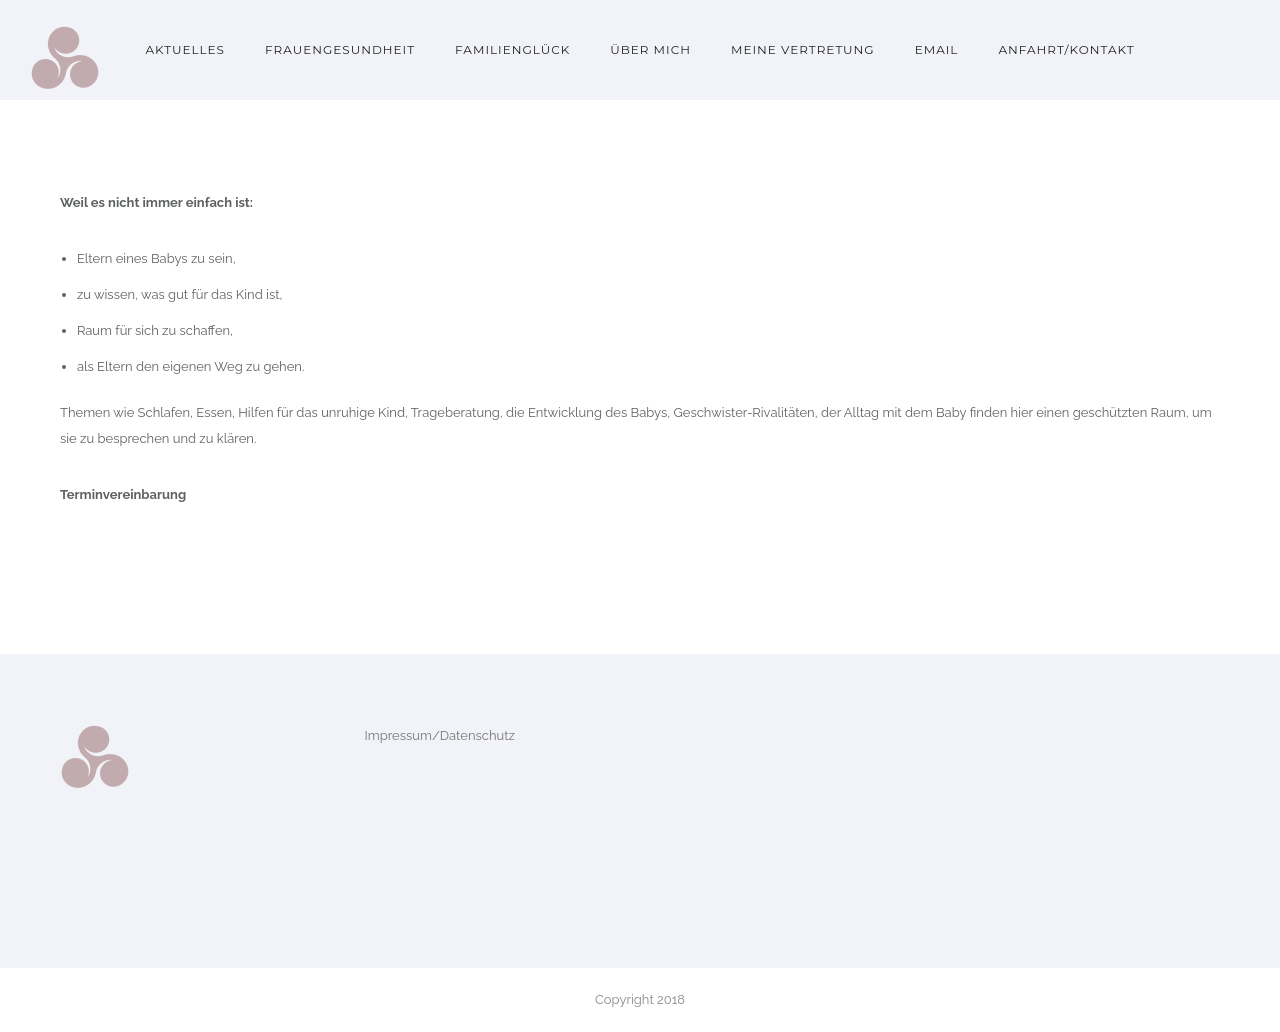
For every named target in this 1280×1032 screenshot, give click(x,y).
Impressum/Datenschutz (440, 735)
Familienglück (512, 49)
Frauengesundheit (340, 49)
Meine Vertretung (803, 49)
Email (937, 49)
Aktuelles (185, 49)
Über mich (650, 49)
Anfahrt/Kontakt (1066, 49)
